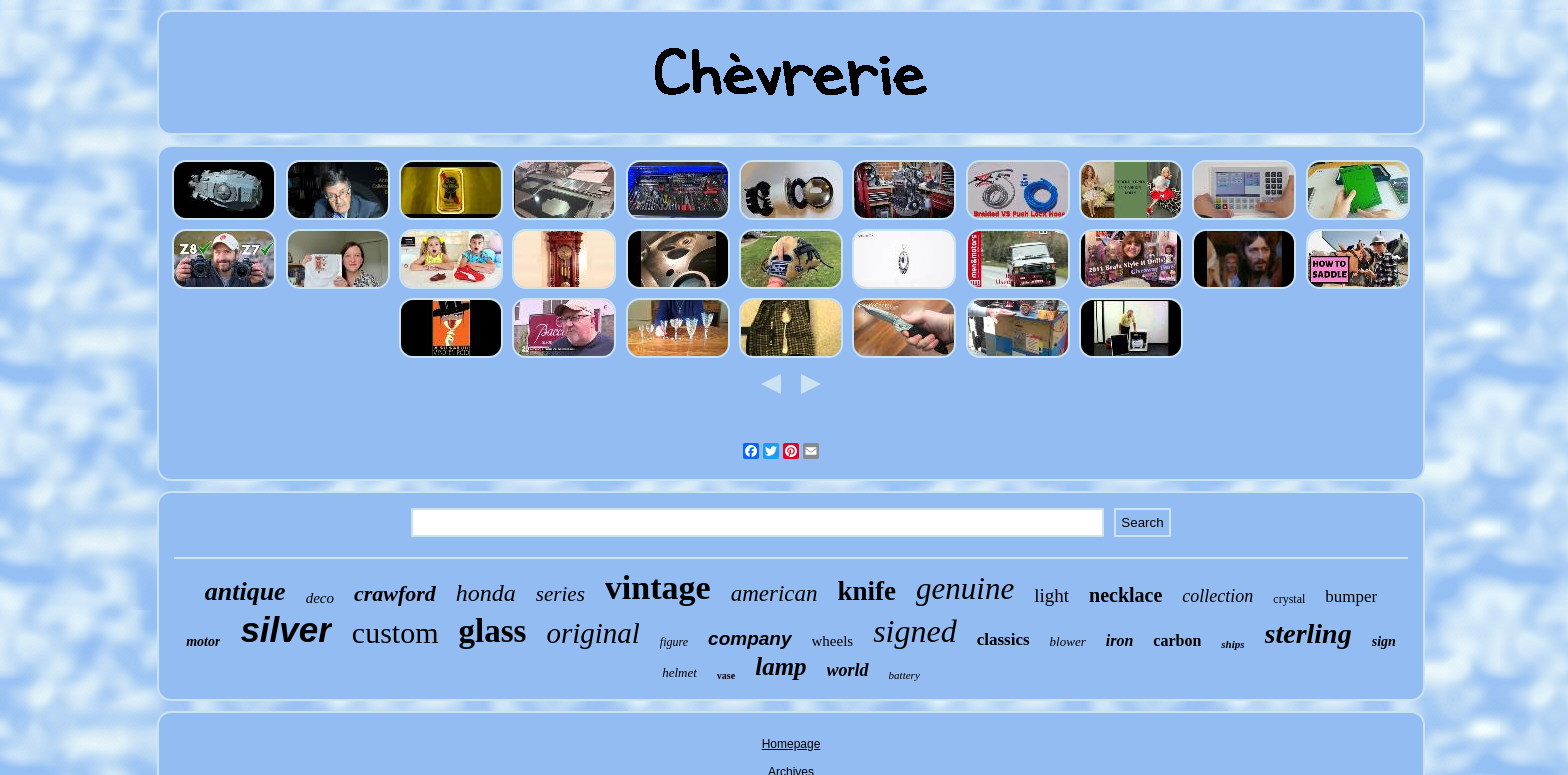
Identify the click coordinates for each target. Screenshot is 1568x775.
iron (1120, 640)
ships (1232, 644)
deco (320, 598)
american (774, 593)
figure (674, 642)
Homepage (791, 744)
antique (245, 591)
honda (486, 593)
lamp (780, 666)
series (560, 594)
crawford (395, 593)
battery (904, 675)
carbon (1177, 640)
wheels (833, 641)
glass (493, 631)
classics (1003, 639)
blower (1068, 641)
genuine (965, 588)
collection (1217, 596)
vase (726, 675)
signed (915, 631)
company (749, 638)
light (1051, 595)
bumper (1351, 596)
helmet (679, 672)
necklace (1125, 595)
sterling (1308, 633)
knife (867, 591)
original (592, 633)
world (848, 670)
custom (395, 632)
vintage (658, 587)
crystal (1289, 599)
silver (285, 629)
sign (1384, 641)
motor (203, 641)
